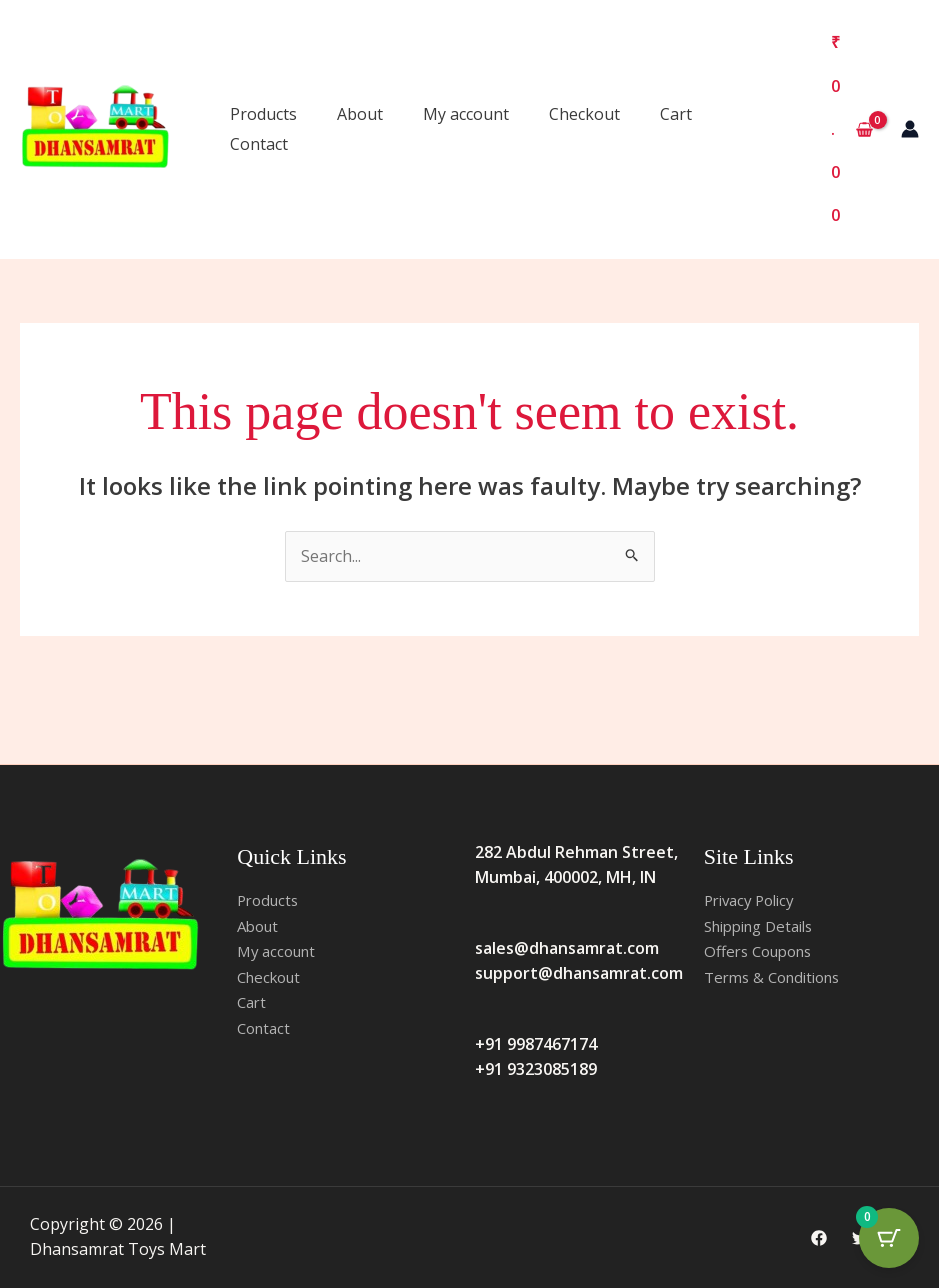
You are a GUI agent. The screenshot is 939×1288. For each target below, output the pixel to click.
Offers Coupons (763, 951)
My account (466, 114)
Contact (259, 144)
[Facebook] (819, 1238)
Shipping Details (765, 926)
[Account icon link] (910, 129)
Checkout (584, 114)
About (360, 114)
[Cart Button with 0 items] (889, 1238)
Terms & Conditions (778, 977)
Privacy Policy (754, 900)
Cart (676, 114)
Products (263, 114)
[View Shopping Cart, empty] (851, 129)
